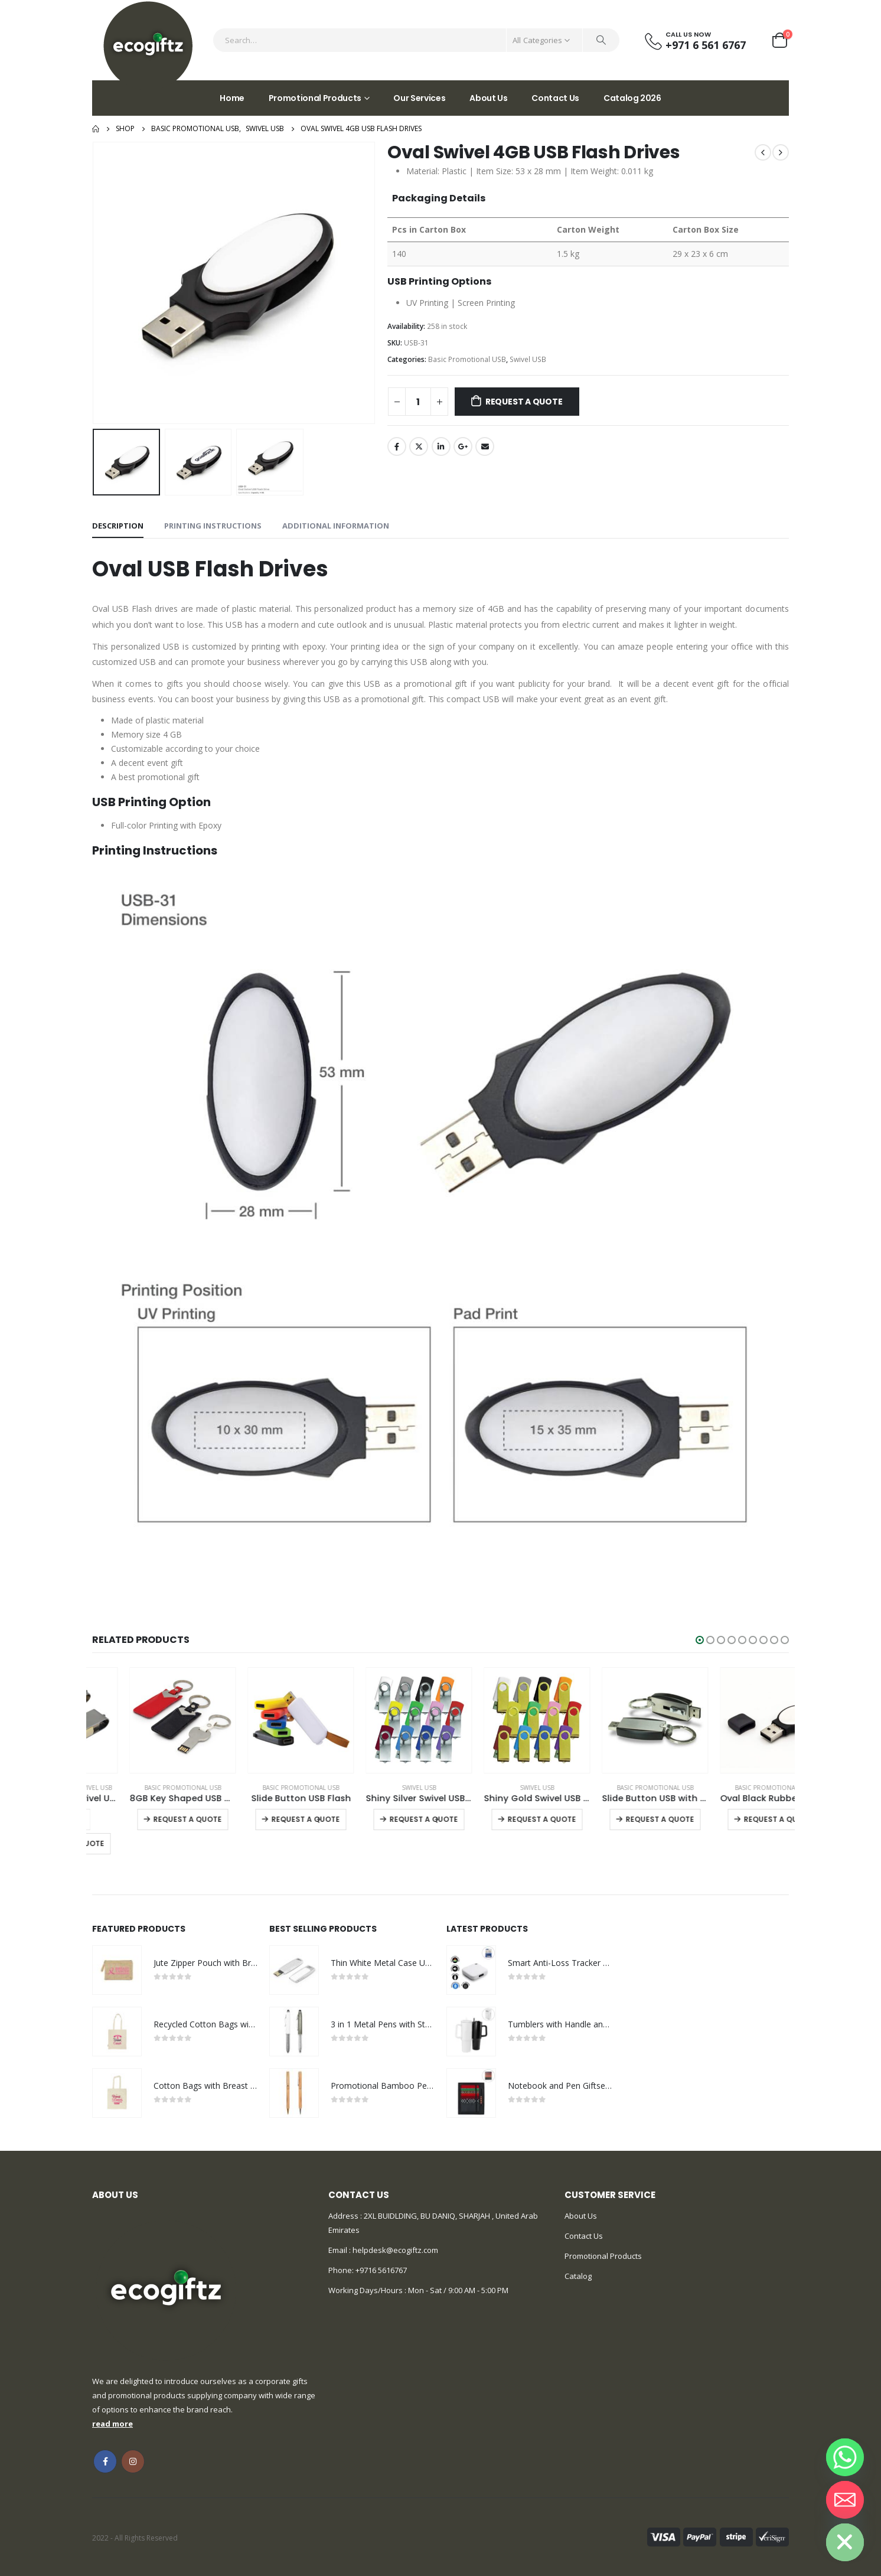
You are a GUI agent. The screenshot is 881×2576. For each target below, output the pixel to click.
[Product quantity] (418, 401)
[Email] (845, 2500)
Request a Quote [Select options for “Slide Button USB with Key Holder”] (740, 1819)
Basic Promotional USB (467, 359)
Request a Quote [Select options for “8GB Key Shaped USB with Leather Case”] (268, 1819)
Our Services (419, 98)
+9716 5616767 (381, 2270)
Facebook (396, 446)
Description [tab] (117, 525)
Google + (462, 446)
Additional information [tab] (335, 525)
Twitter (418, 446)
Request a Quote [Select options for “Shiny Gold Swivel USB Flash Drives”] (622, 1819)
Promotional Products (315, 98)
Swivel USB (528, 359)
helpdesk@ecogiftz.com (394, 2250)
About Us (488, 98)
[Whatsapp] (845, 2457)
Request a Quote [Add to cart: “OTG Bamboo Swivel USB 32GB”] (150, 1843)
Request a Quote (524, 401)
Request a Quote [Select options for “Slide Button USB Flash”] (386, 1819)
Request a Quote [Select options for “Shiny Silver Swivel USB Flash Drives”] (504, 1819)
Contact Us (555, 98)
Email (484, 446)
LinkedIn (441, 446)
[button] (699, 1640)
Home (232, 98)
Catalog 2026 (632, 98)
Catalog (578, 2276)
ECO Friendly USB (127, 1787)
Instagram (133, 2461)
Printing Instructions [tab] (213, 525)
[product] (145, 1720)
